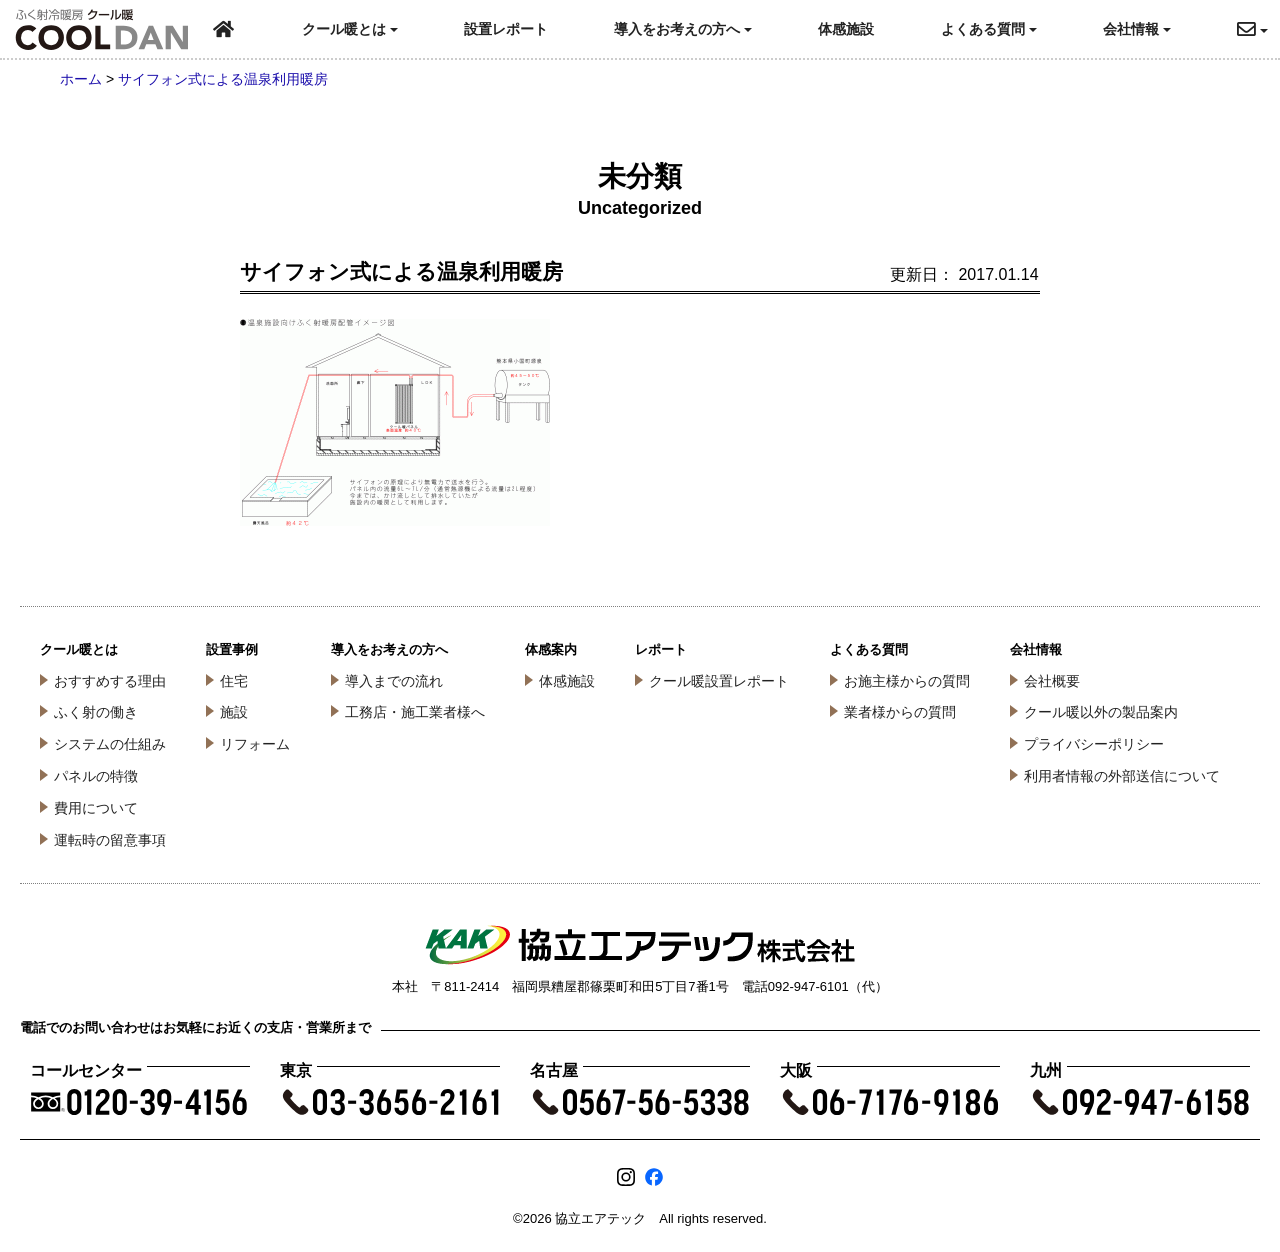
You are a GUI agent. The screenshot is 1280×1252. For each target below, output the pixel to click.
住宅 (234, 681)
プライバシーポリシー (1094, 744)
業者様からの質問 (900, 712)
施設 (234, 712)
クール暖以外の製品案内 (1101, 712)
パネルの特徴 (96, 776)
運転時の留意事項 (110, 840)
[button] (1258, 29)
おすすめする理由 (110, 681)
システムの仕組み (110, 744)
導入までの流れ (394, 681)
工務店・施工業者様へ (415, 712)
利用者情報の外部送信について (1122, 776)
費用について (96, 808)
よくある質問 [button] (989, 29)
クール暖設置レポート (719, 681)
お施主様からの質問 (907, 681)
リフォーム (255, 744)
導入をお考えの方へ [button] (683, 29)
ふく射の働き (96, 712)
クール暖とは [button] (350, 29)
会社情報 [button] (1137, 29)
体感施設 (846, 29)
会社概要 (1052, 681)
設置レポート (506, 29)
